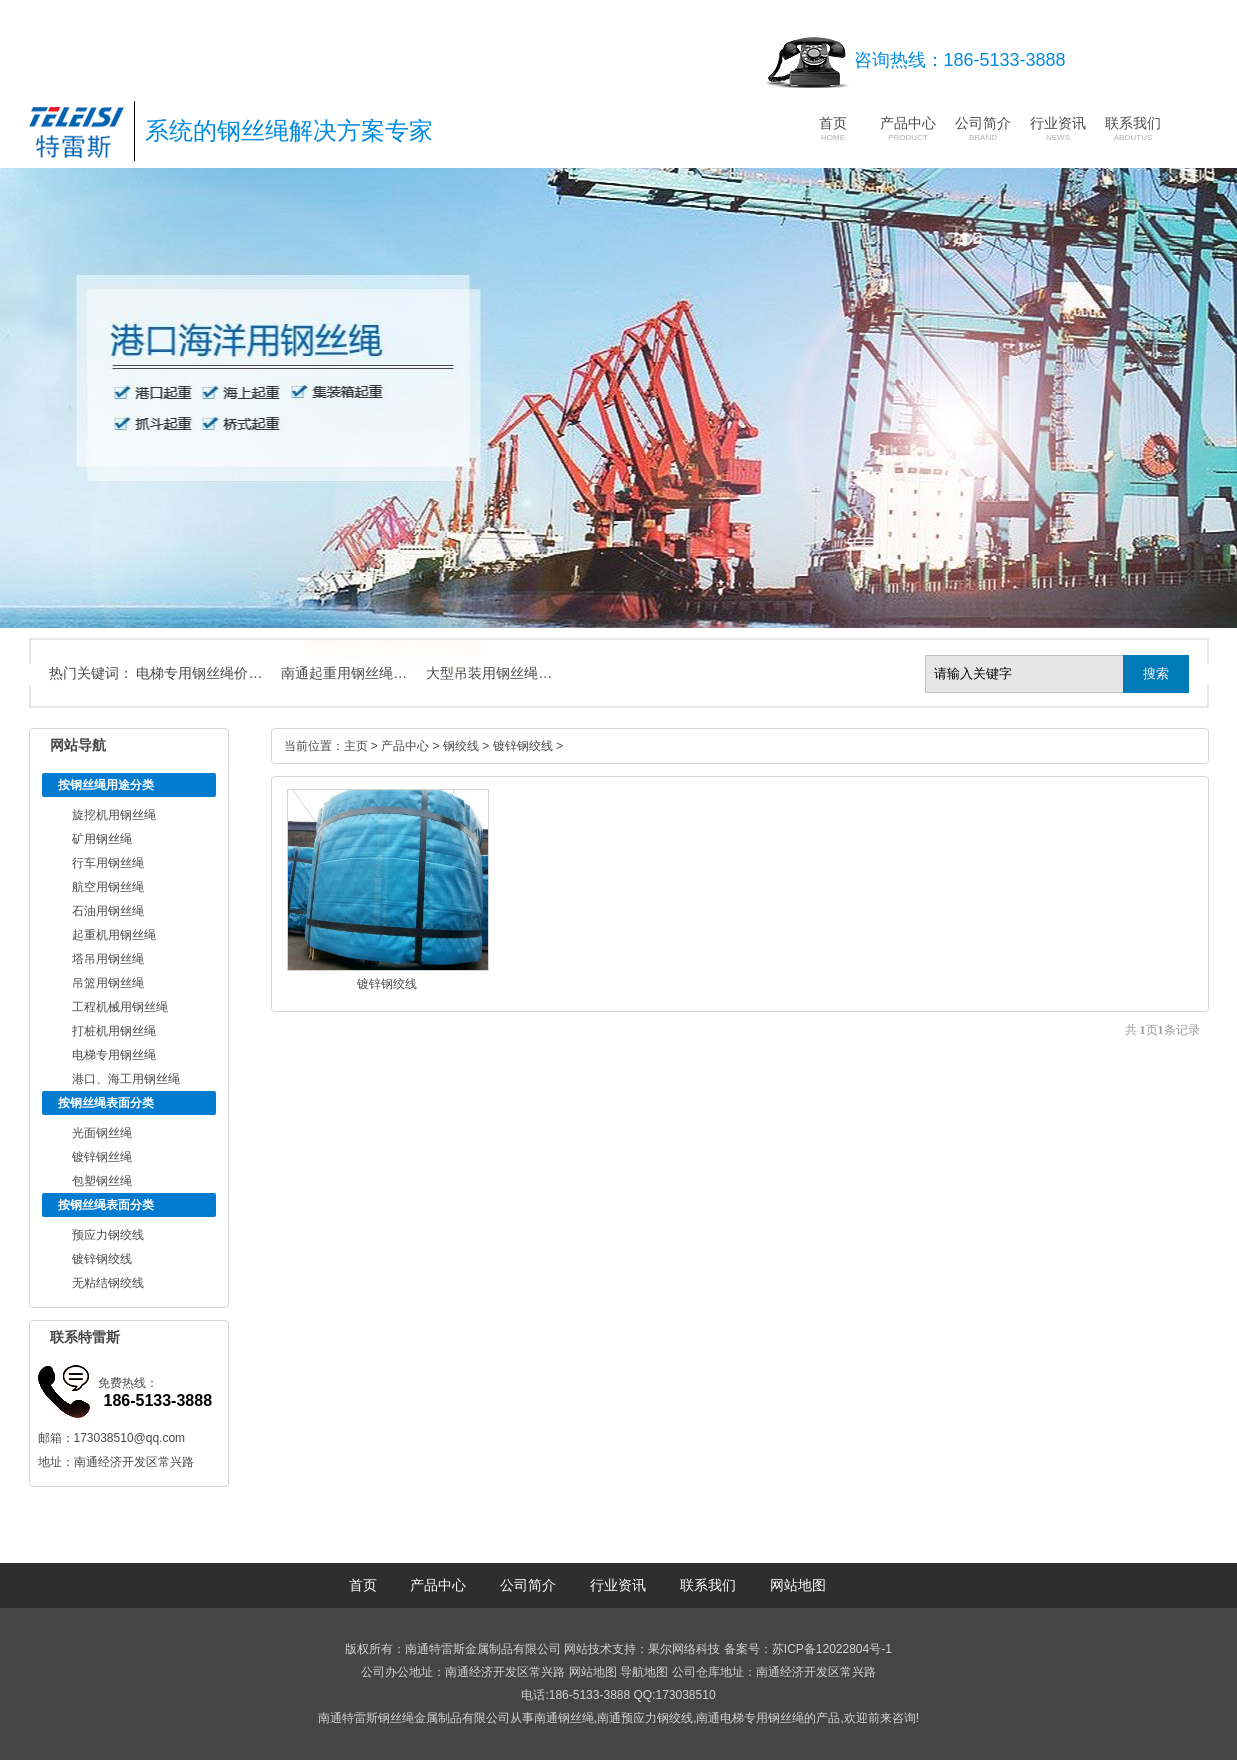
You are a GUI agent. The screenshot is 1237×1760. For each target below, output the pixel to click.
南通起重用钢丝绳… (344, 673)
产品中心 (908, 128)
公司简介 (983, 128)
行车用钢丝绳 (108, 863)
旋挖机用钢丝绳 (114, 815)
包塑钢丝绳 (102, 1181)
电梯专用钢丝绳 (114, 1055)
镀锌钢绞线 (102, 1259)
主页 (356, 746)
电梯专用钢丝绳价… (199, 673)
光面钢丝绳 (102, 1133)
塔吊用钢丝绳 (108, 959)
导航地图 (644, 1672)
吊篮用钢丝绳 (108, 983)
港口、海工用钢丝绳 (126, 1079)
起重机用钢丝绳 (114, 935)
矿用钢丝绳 (102, 839)
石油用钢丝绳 (108, 911)
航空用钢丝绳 (108, 887)
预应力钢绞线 (108, 1235)
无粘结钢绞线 (108, 1283)
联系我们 (1133, 128)
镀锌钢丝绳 (102, 1157)
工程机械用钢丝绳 (120, 1007)
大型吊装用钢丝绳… (489, 673)
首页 (833, 128)
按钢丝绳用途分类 (106, 785)
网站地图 (798, 1585)
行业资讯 (1058, 128)
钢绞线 (461, 746)
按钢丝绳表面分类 (106, 1103)
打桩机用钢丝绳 (114, 1031)
